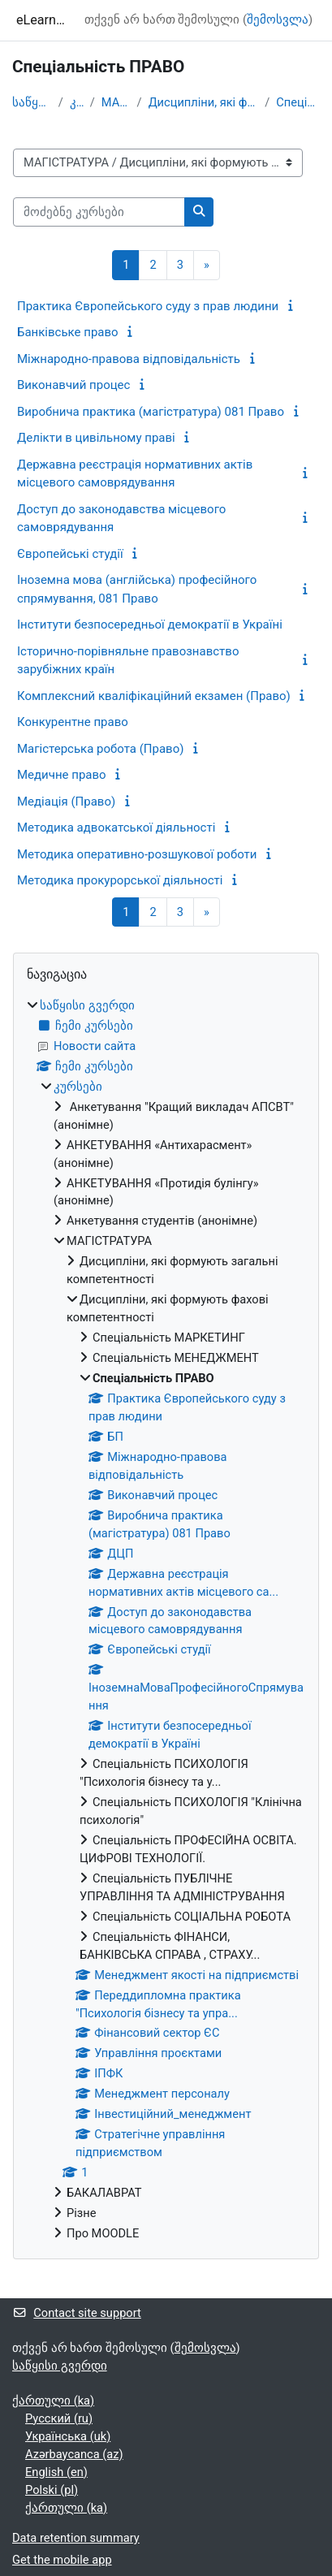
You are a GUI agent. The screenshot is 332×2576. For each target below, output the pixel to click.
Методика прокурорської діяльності (119, 880)
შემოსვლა (277, 19)
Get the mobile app (62, 2559)
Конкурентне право (72, 722)
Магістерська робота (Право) (100, 748)
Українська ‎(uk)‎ (67, 2436)
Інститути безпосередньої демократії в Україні (149, 624)
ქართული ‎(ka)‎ (53, 2400)
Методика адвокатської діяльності (116, 827)
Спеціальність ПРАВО (298, 102)
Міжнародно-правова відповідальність (128, 359)
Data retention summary (76, 2538)
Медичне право (61, 774)
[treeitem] (166, 1620)
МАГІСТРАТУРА (116, 102)
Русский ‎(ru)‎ (59, 2418)
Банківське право (68, 332)
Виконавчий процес (73, 385)
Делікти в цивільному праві (96, 437)
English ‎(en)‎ (56, 2472)
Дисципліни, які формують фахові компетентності (204, 102)
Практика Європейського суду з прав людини (147, 306)
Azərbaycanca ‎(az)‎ (74, 2454)
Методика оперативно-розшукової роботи (137, 854)
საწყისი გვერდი (32, 102)
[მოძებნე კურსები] (99, 212)
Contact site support (76, 2313)
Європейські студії (70, 554)
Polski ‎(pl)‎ (51, 2490)
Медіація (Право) (66, 801)
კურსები (77, 102)
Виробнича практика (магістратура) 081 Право (150, 411)
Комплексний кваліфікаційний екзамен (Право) (154, 696)
